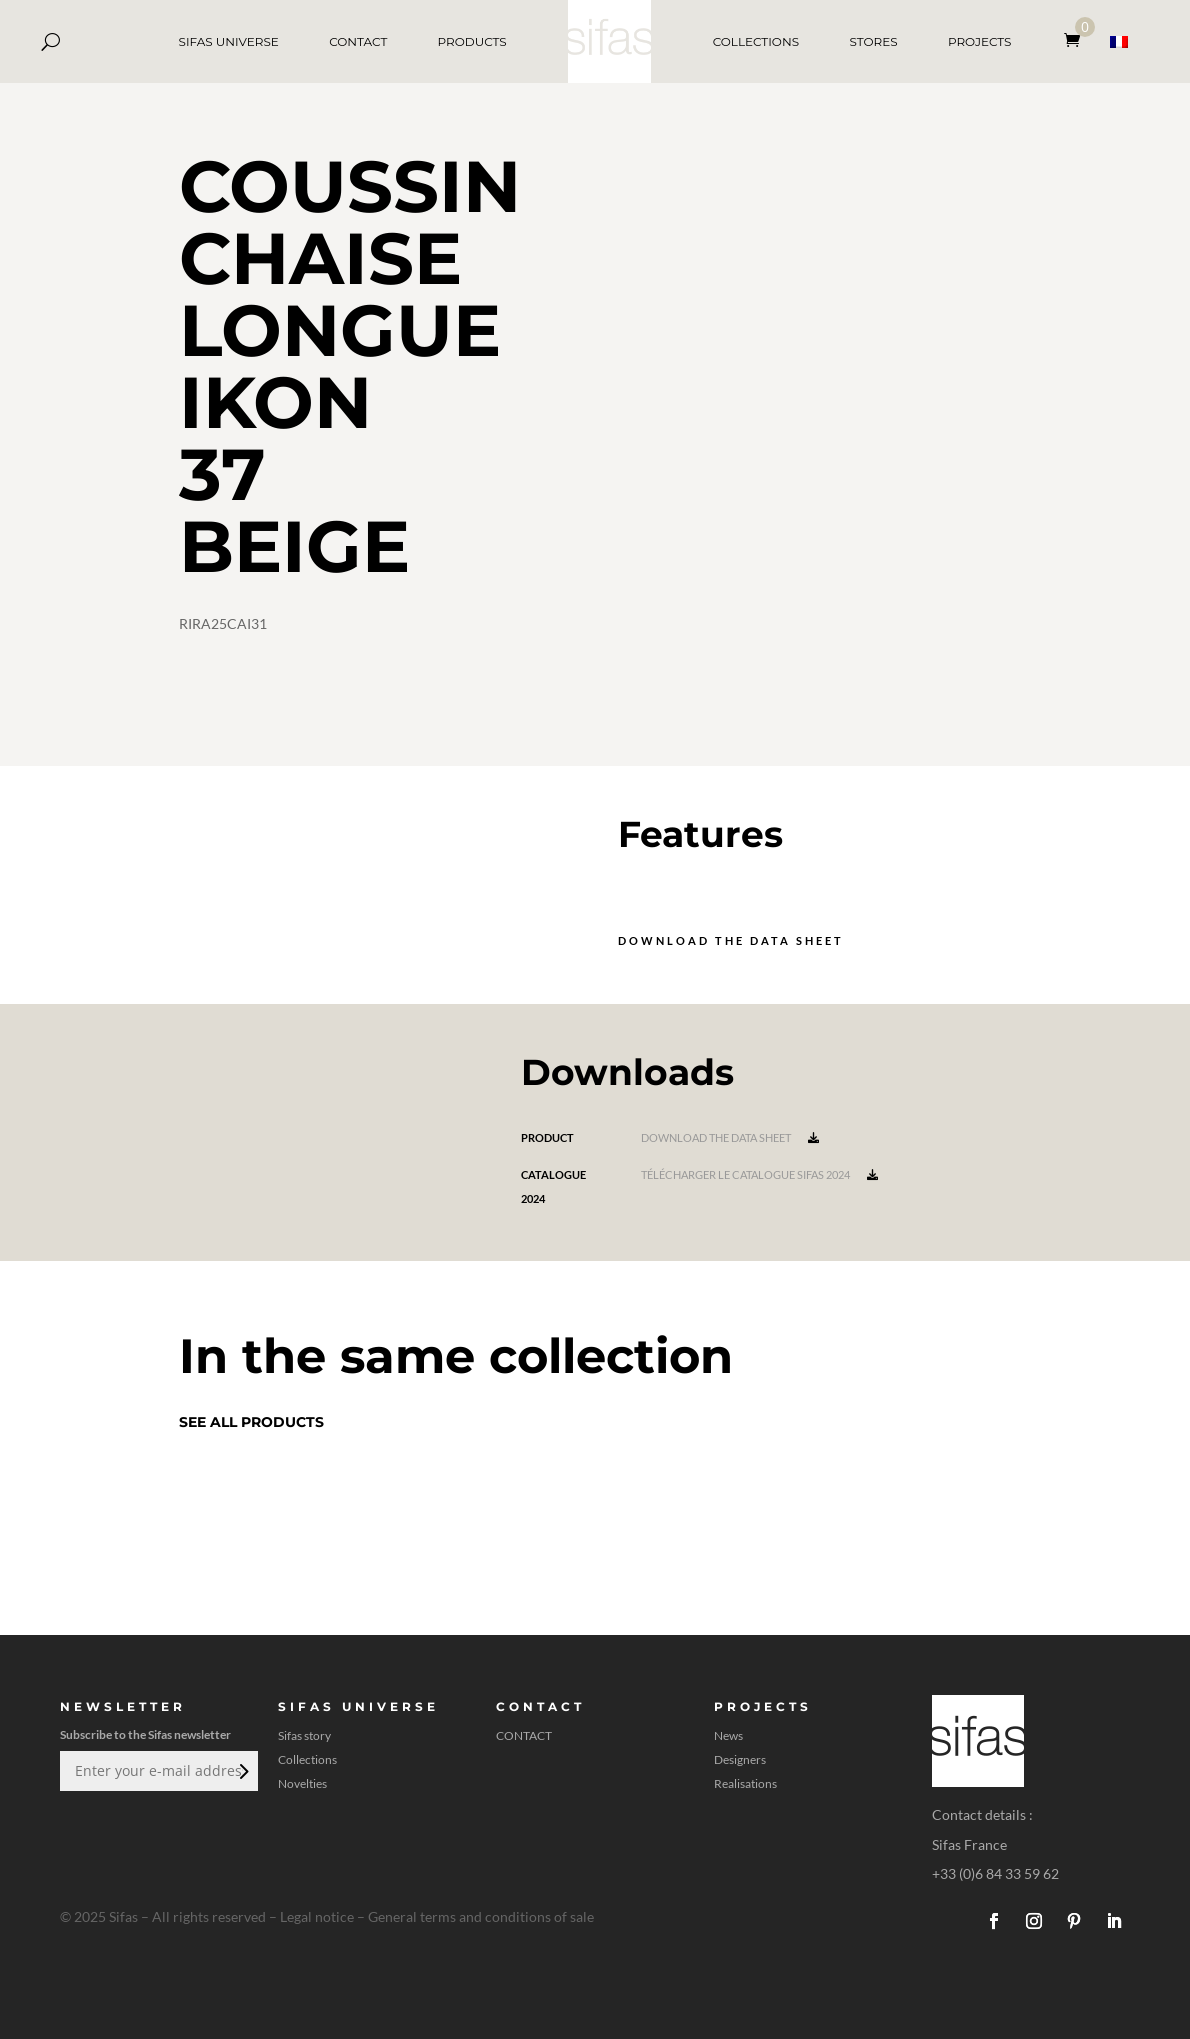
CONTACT (358, 41)
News (728, 1736)
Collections (307, 1760)
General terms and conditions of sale (481, 1916)
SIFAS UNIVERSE (229, 41)
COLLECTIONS (756, 41)
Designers (740, 1760)
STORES (873, 41)
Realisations (745, 1784)
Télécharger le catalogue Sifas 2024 (759, 1174)
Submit (242, 1771)
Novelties (302, 1784)
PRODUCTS (472, 41)
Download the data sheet (731, 940)
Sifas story (304, 1736)
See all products (251, 1422)
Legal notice (317, 1916)
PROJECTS (980, 41)
